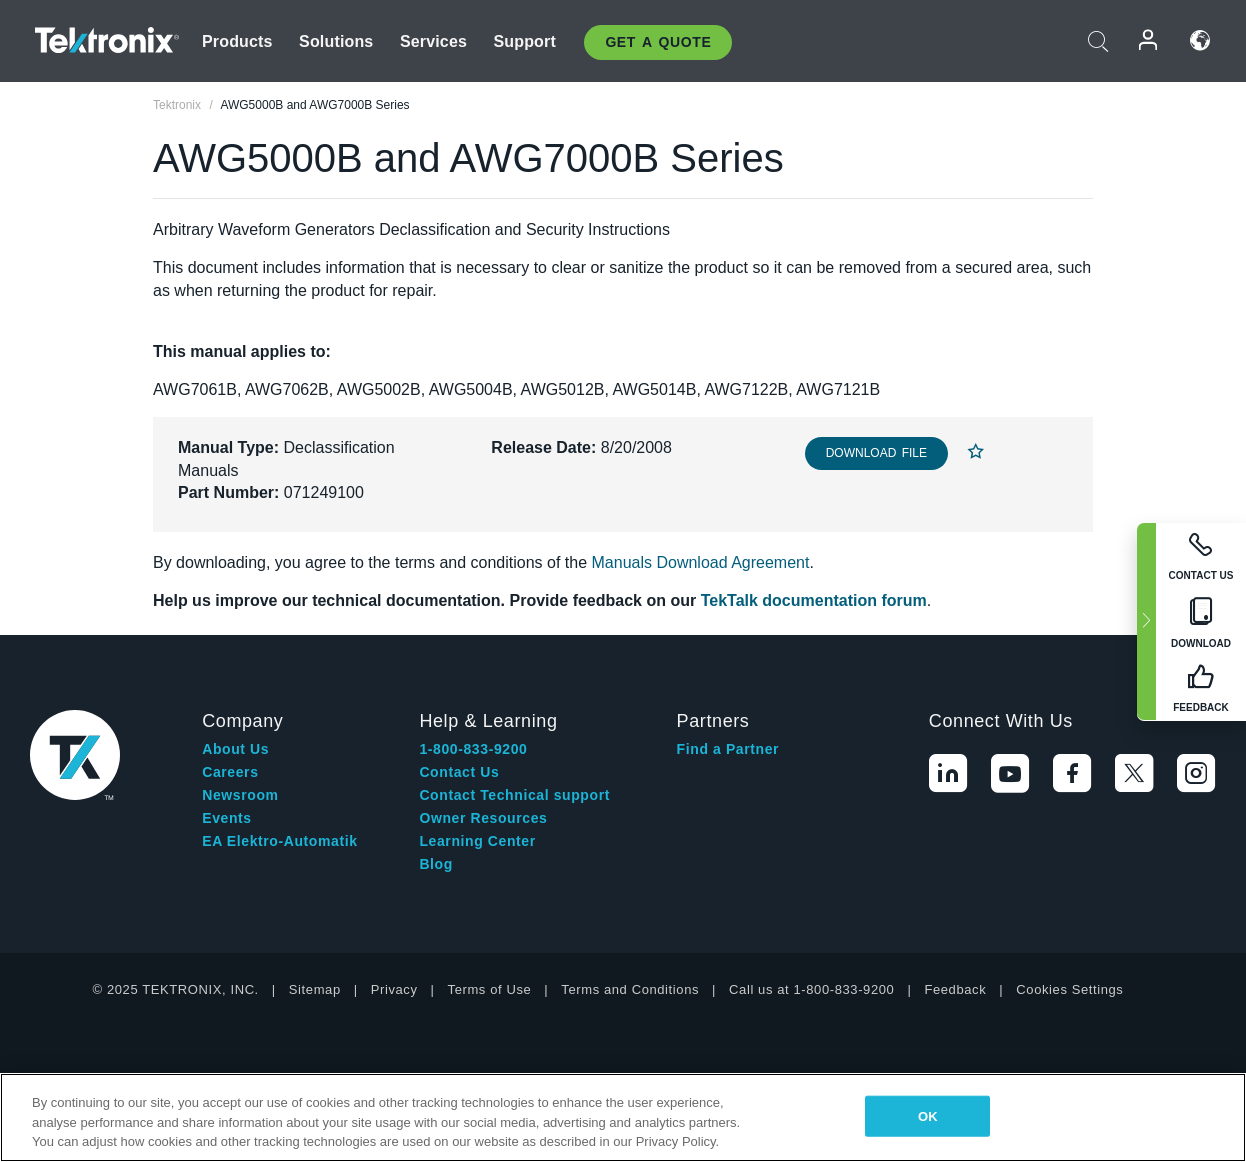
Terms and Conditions (630, 989)
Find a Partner (728, 749)
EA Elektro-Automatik (279, 841)
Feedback (955, 989)
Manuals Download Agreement (701, 562)
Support (524, 41)
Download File (876, 453)
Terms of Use (490, 989)
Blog (436, 864)
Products (237, 41)
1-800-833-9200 (473, 749)
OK (928, 1115)
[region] (623, 1117)
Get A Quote (658, 42)
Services (433, 41)
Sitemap (315, 989)
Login (1149, 40)
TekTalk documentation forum (814, 600)
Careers (230, 772)
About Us (235, 749)
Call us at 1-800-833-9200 (811, 989)
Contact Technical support (514, 795)
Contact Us (459, 772)
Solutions (336, 41)
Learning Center (477, 841)
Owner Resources (483, 818)
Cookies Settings (1069, 989)
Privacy (394, 989)
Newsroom (240, 795)
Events (227, 818)
